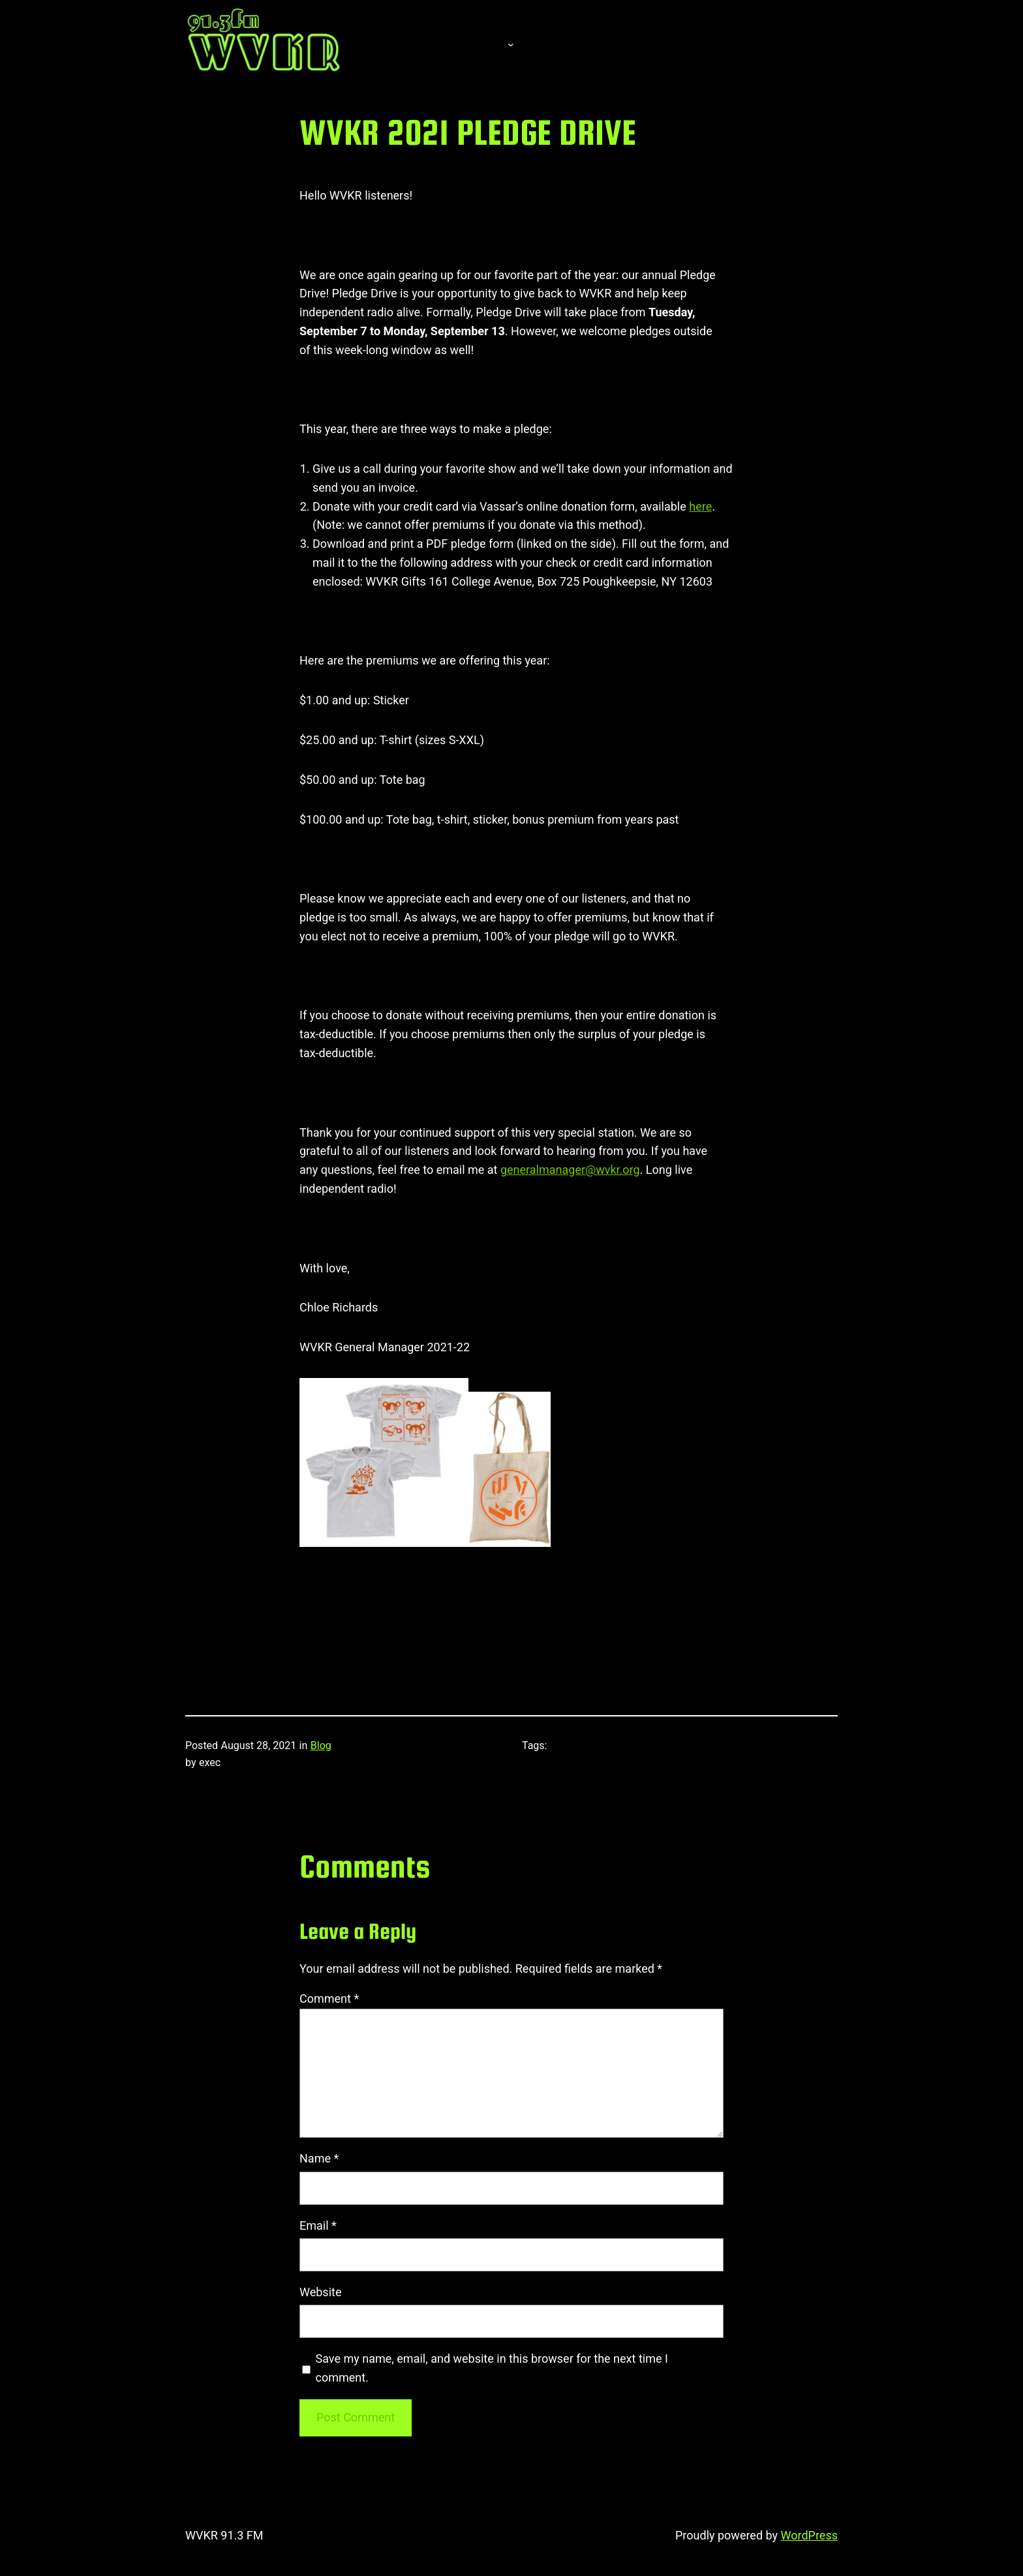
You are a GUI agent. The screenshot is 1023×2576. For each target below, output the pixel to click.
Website (320, 2292)
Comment (329, 1998)
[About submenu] (511, 43)
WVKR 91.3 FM (224, 2535)
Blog (321, 1745)
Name (319, 2158)
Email (318, 2225)
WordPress (809, 2535)
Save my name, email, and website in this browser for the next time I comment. (492, 2368)
